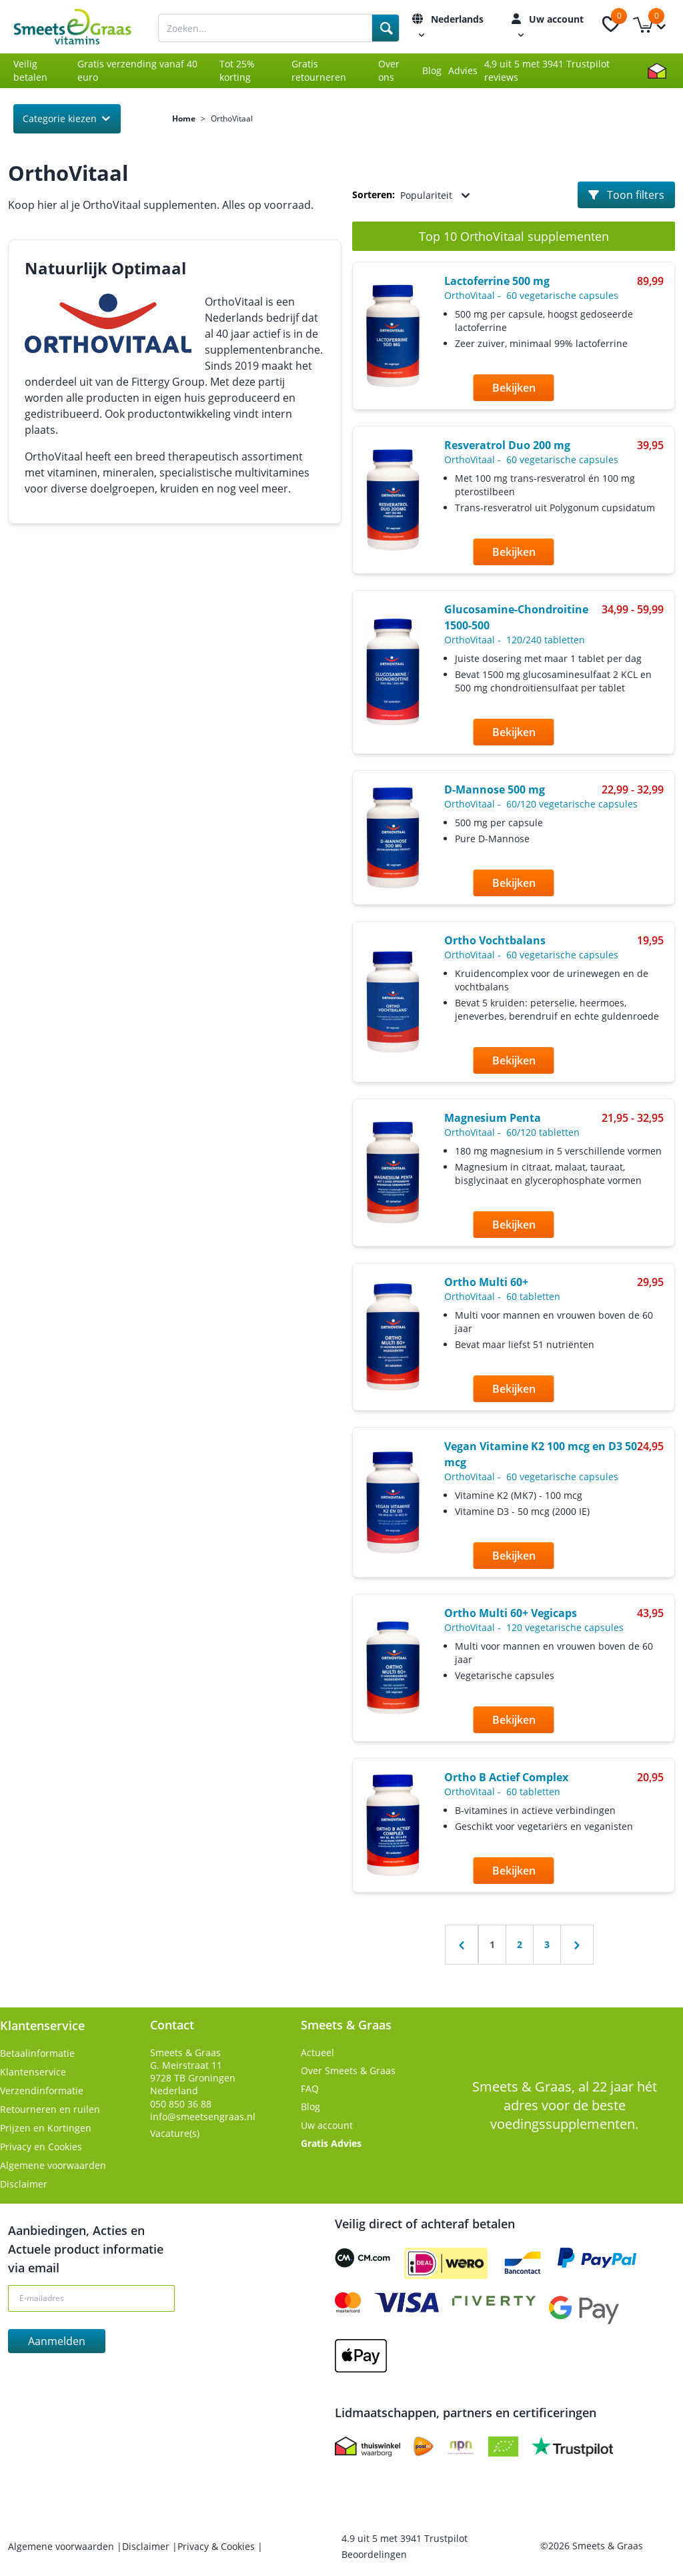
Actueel (317, 2052)
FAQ (310, 2088)
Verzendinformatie (41, 2090)
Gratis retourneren (318, 70)
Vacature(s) (174, 2133)
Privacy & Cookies (217, 2546)
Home (183, 118)
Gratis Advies (331, 2143)
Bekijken (514, 387)
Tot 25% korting (237, 70)
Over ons (389, 70)
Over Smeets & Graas (348, 2070)
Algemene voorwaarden (53, 2165)
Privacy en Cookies (41, 2146)
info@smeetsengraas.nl (202, 2116)
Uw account (327, 2125)
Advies (463, 70)
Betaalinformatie (37, 2053)
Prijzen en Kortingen (45, 2128)
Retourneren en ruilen (50, 2109)
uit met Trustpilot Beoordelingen (405, 2546)
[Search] (385, 28)
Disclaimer (23, 2184)
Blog (432, 70)
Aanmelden (56, 2341)
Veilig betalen (30, 70)
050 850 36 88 (180, 2104)
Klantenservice (33, 2071)
